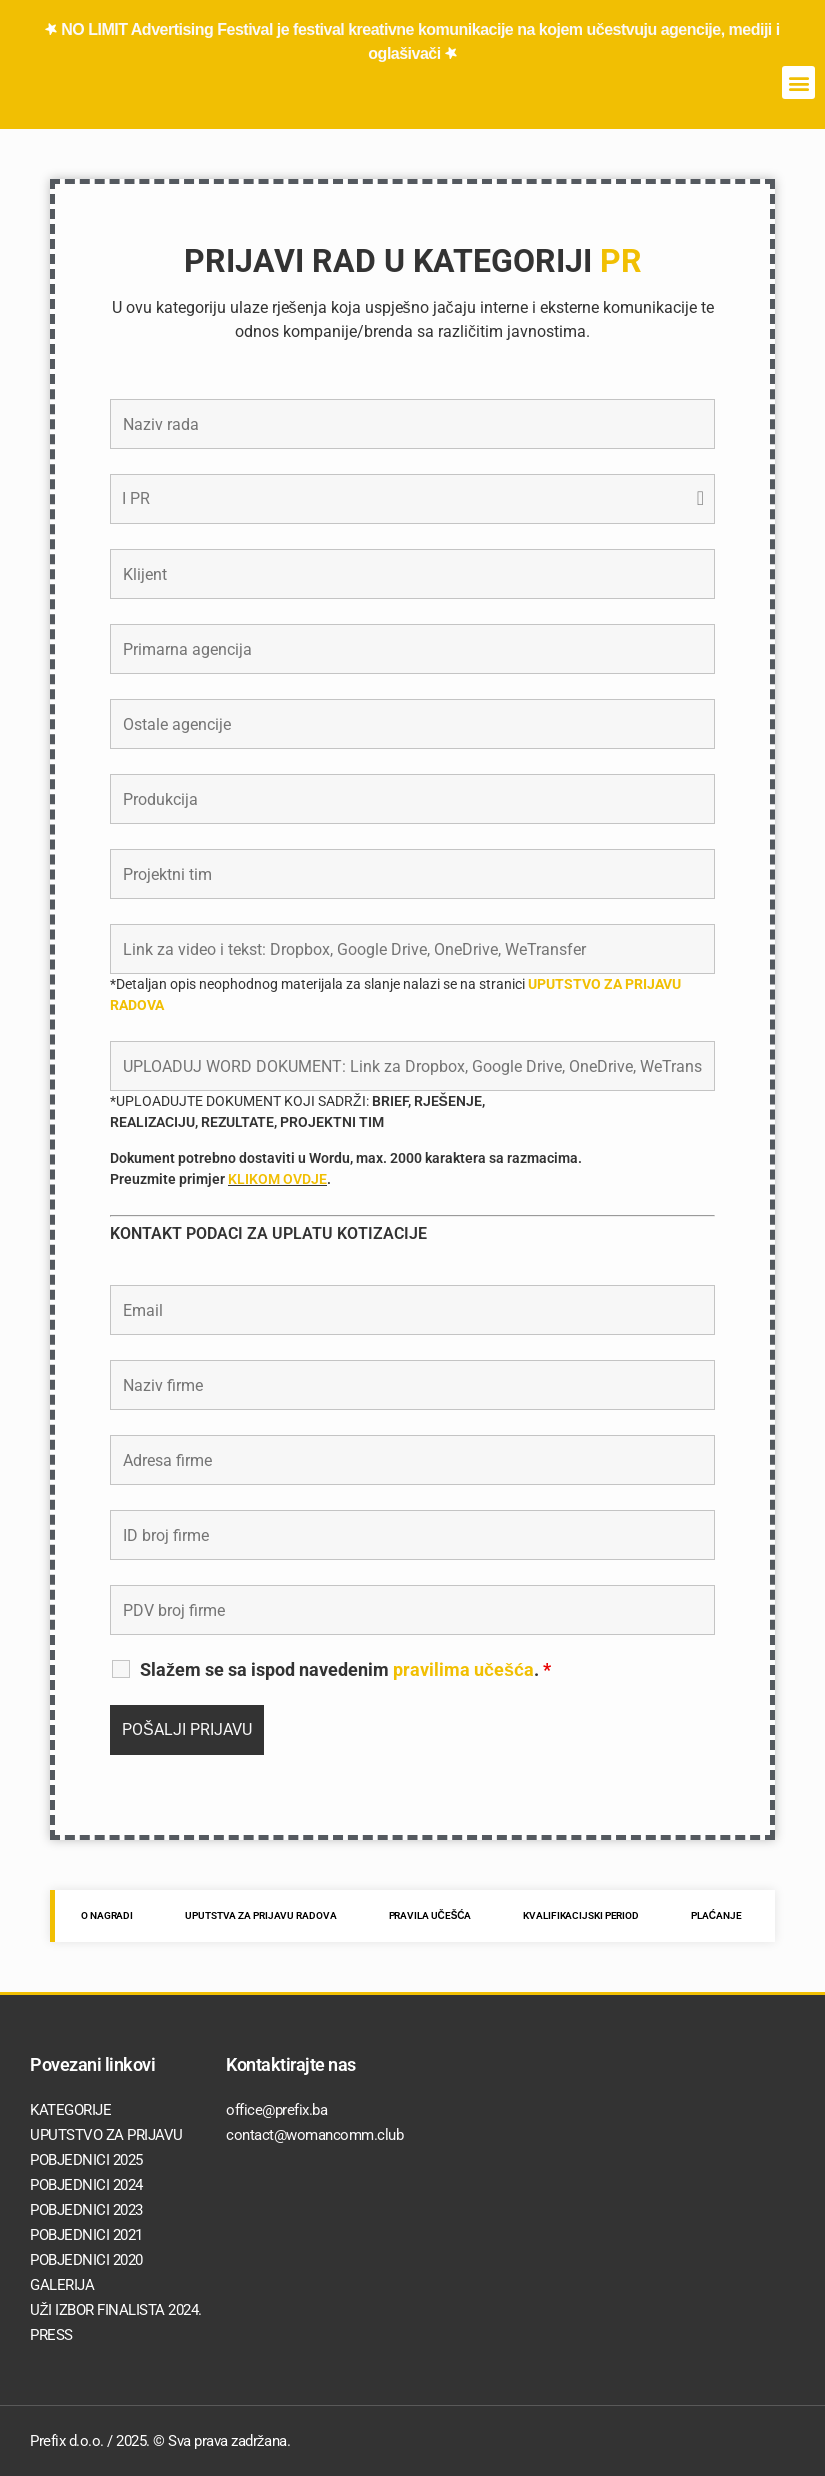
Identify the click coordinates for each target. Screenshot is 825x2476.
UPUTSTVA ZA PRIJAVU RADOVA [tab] (260, 1915)
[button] (798, 82)
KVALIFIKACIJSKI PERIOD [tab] (581, 1915)
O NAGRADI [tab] (107, 1915)
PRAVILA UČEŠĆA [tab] (430, 1915)
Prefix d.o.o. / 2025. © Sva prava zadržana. (160, 2441)
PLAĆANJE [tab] (716, 1915)
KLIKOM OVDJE (277, 1179)
